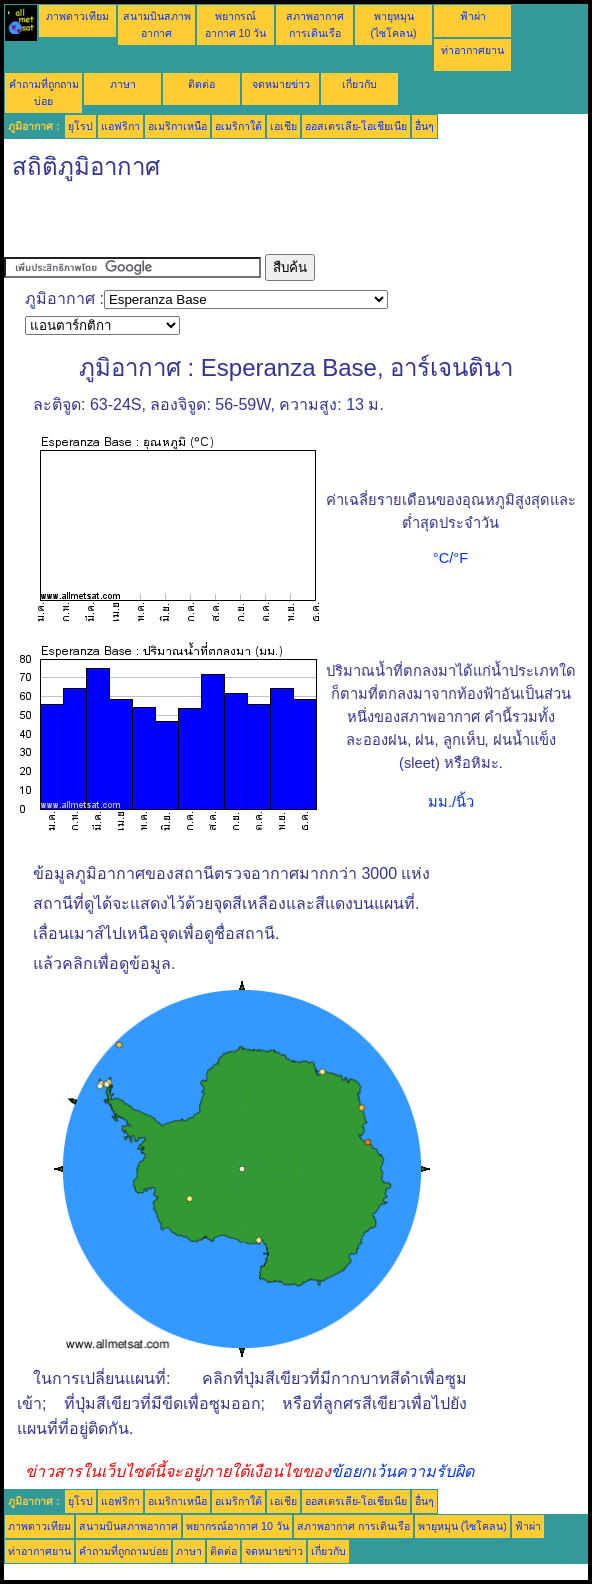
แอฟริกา (120, 126)
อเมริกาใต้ (238, 126)
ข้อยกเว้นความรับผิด (402, 1471)
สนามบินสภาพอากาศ (128, 1526)
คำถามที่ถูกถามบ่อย (123, 1551)
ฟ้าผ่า (473, 16)
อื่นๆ (424, 126)
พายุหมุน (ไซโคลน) (462, 1526)
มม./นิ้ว (451, 802)
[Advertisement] (238, 224)
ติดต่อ (201, 84)
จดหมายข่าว (281, 84)
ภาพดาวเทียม (77, 16)
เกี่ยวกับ (359, 84)
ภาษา (123, 84)
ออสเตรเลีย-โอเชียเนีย (356, 126)
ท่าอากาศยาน (472, 50)
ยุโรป (80, 126)
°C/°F (450, 558)
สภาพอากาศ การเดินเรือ (353, 1526)
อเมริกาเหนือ (177, 126)
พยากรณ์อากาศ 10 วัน (237, 1526)
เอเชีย (283, 126)
